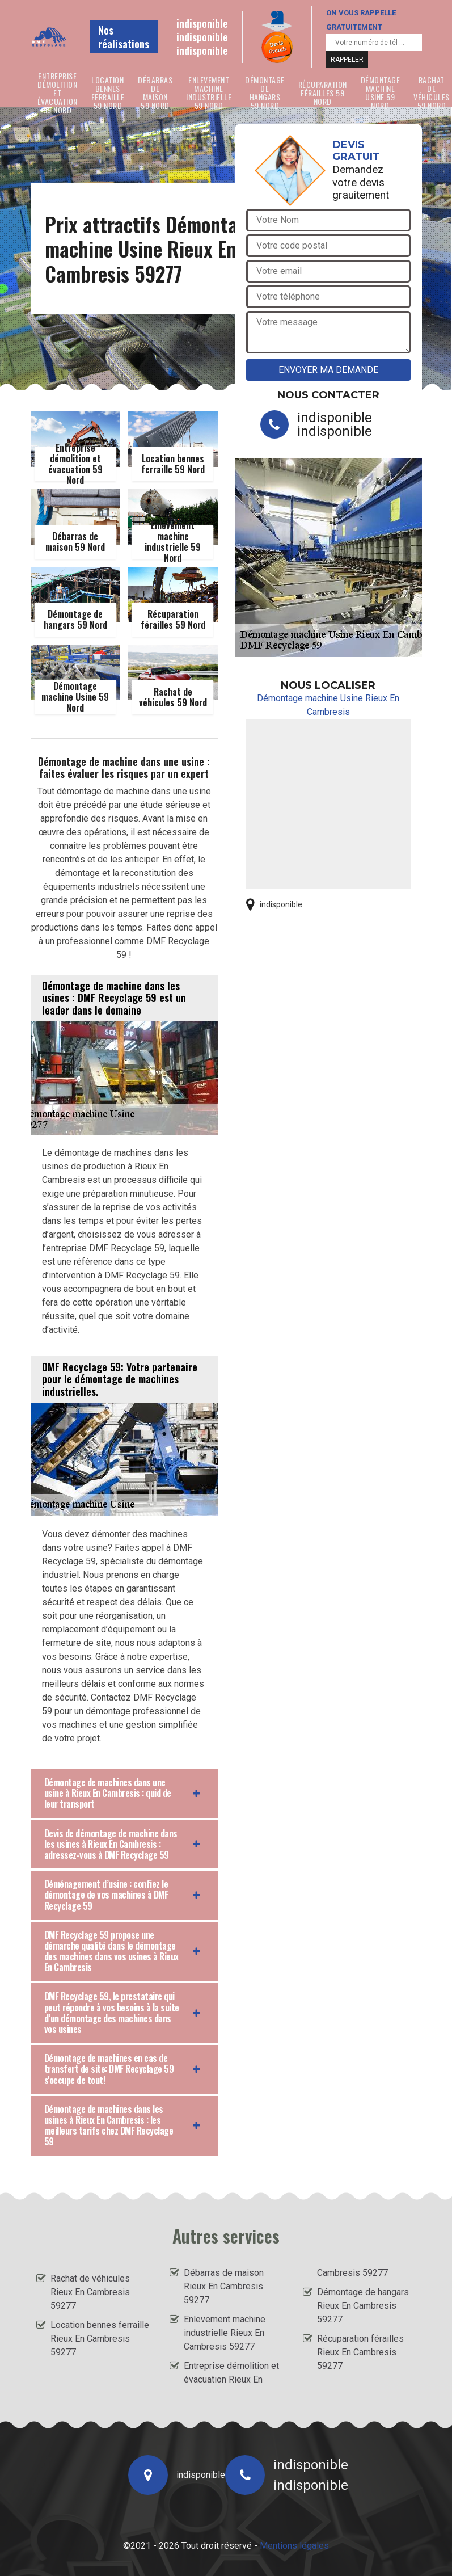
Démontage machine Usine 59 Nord (380, 92)
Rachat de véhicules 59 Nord (431, 92)
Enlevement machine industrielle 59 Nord (208, 92)
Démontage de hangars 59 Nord (265, 92)
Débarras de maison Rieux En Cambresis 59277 (224, 2286)
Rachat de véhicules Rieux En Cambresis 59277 (90, 2292)
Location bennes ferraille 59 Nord (108, 92)
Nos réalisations (123, 37)
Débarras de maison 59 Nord (155, 92)
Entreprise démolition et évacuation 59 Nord (57, 92)
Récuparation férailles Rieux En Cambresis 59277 (360, 2352)
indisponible (202, 23)
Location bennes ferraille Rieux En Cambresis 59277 (99, 2339)
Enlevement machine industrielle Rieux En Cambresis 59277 (224, 2333)
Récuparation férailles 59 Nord (322, 92)
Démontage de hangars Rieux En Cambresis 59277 (363, 2306)
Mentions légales (294, 2545)
